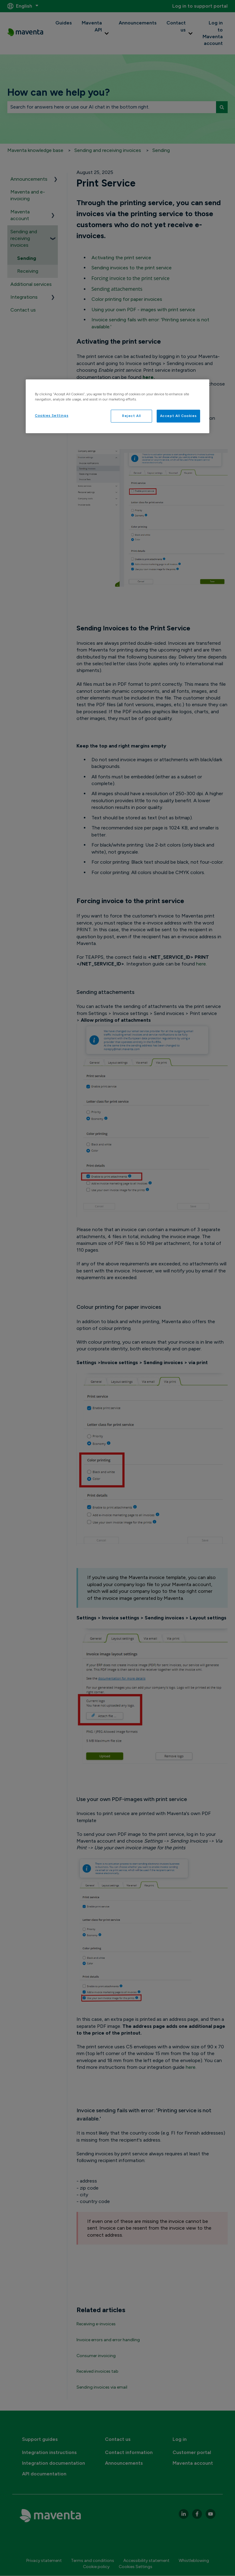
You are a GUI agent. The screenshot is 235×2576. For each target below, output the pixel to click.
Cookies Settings (51, 415)
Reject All (131, 416)
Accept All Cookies (178, 416)
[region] (117, 406)
